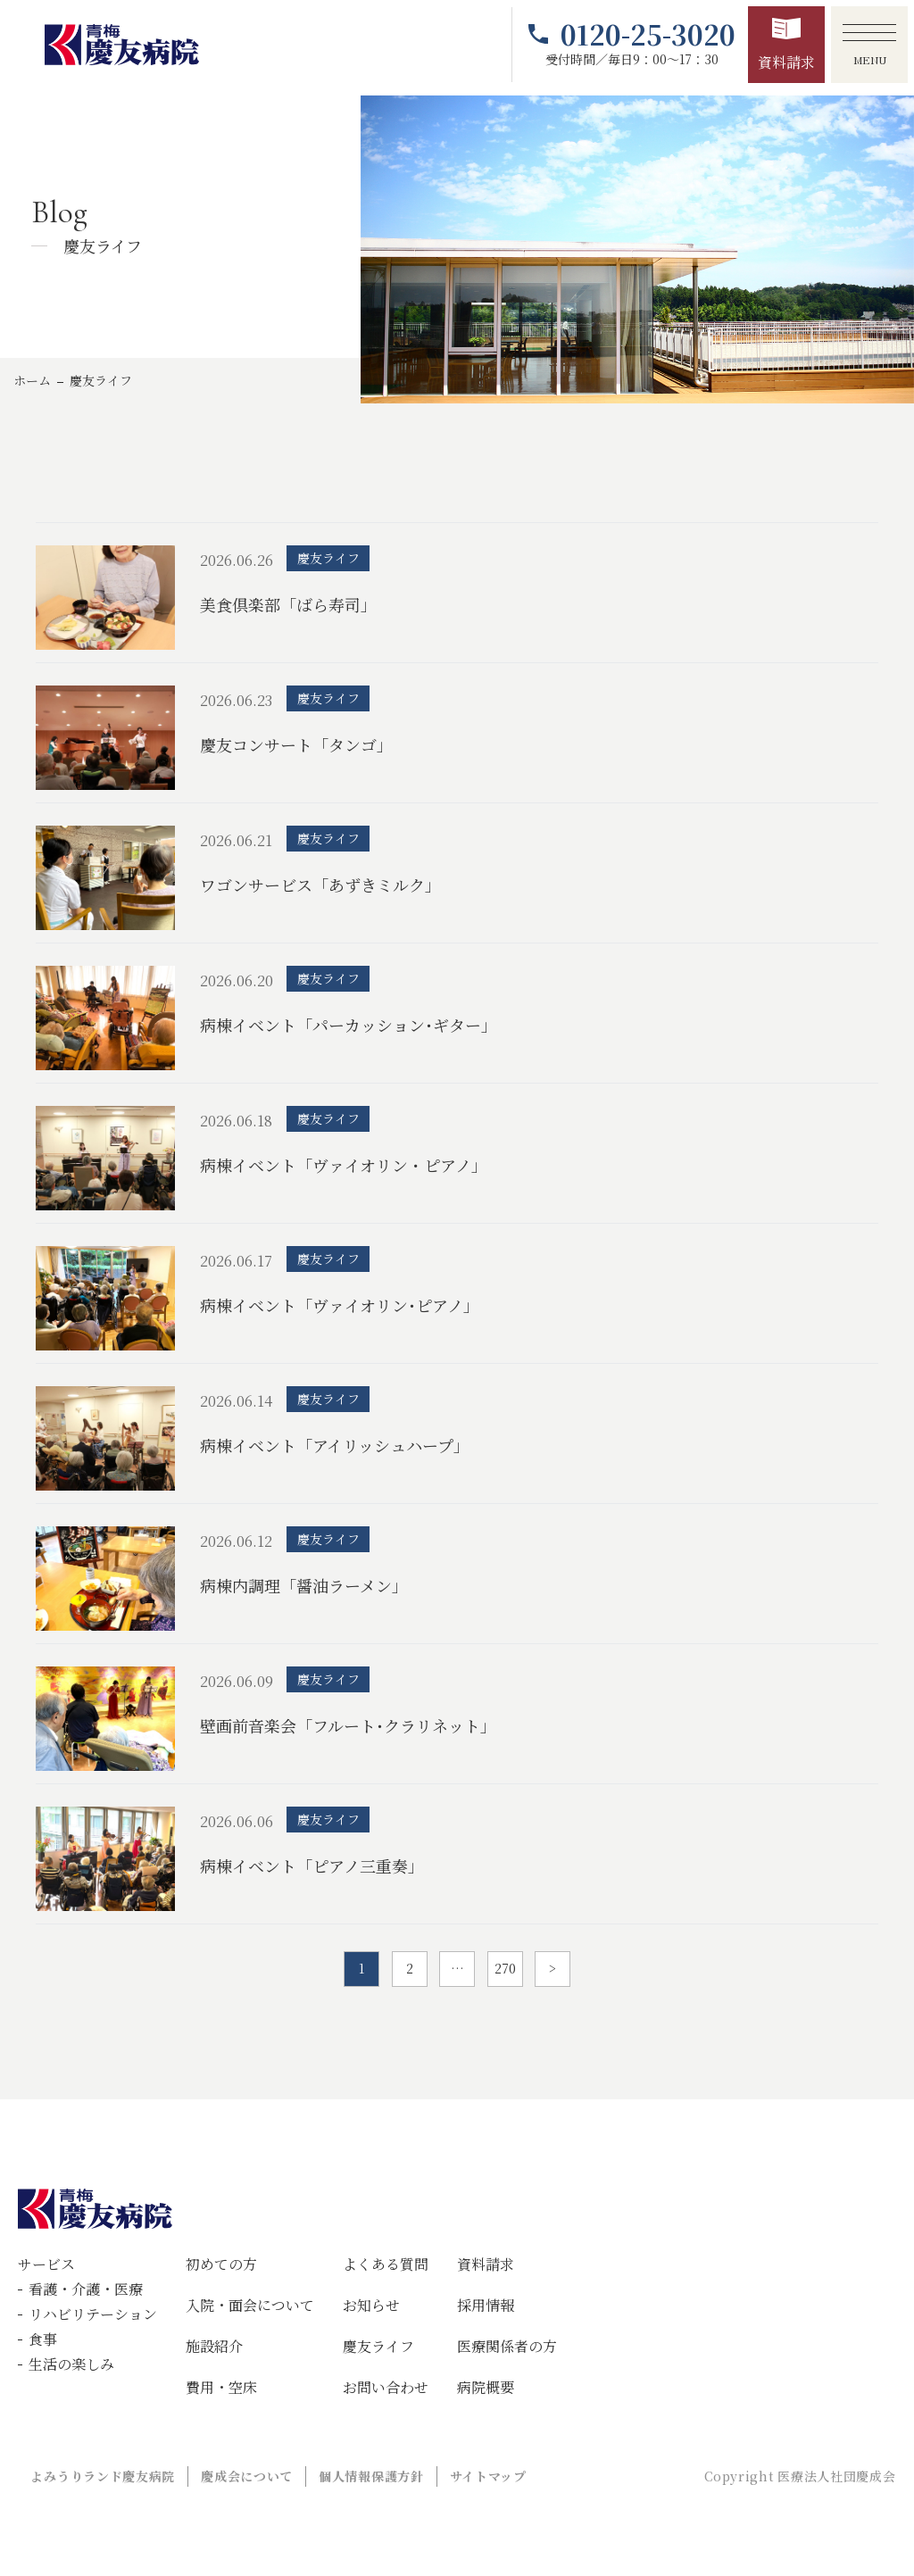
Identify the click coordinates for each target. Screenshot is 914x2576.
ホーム (32, 380)
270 (505, 1968)
